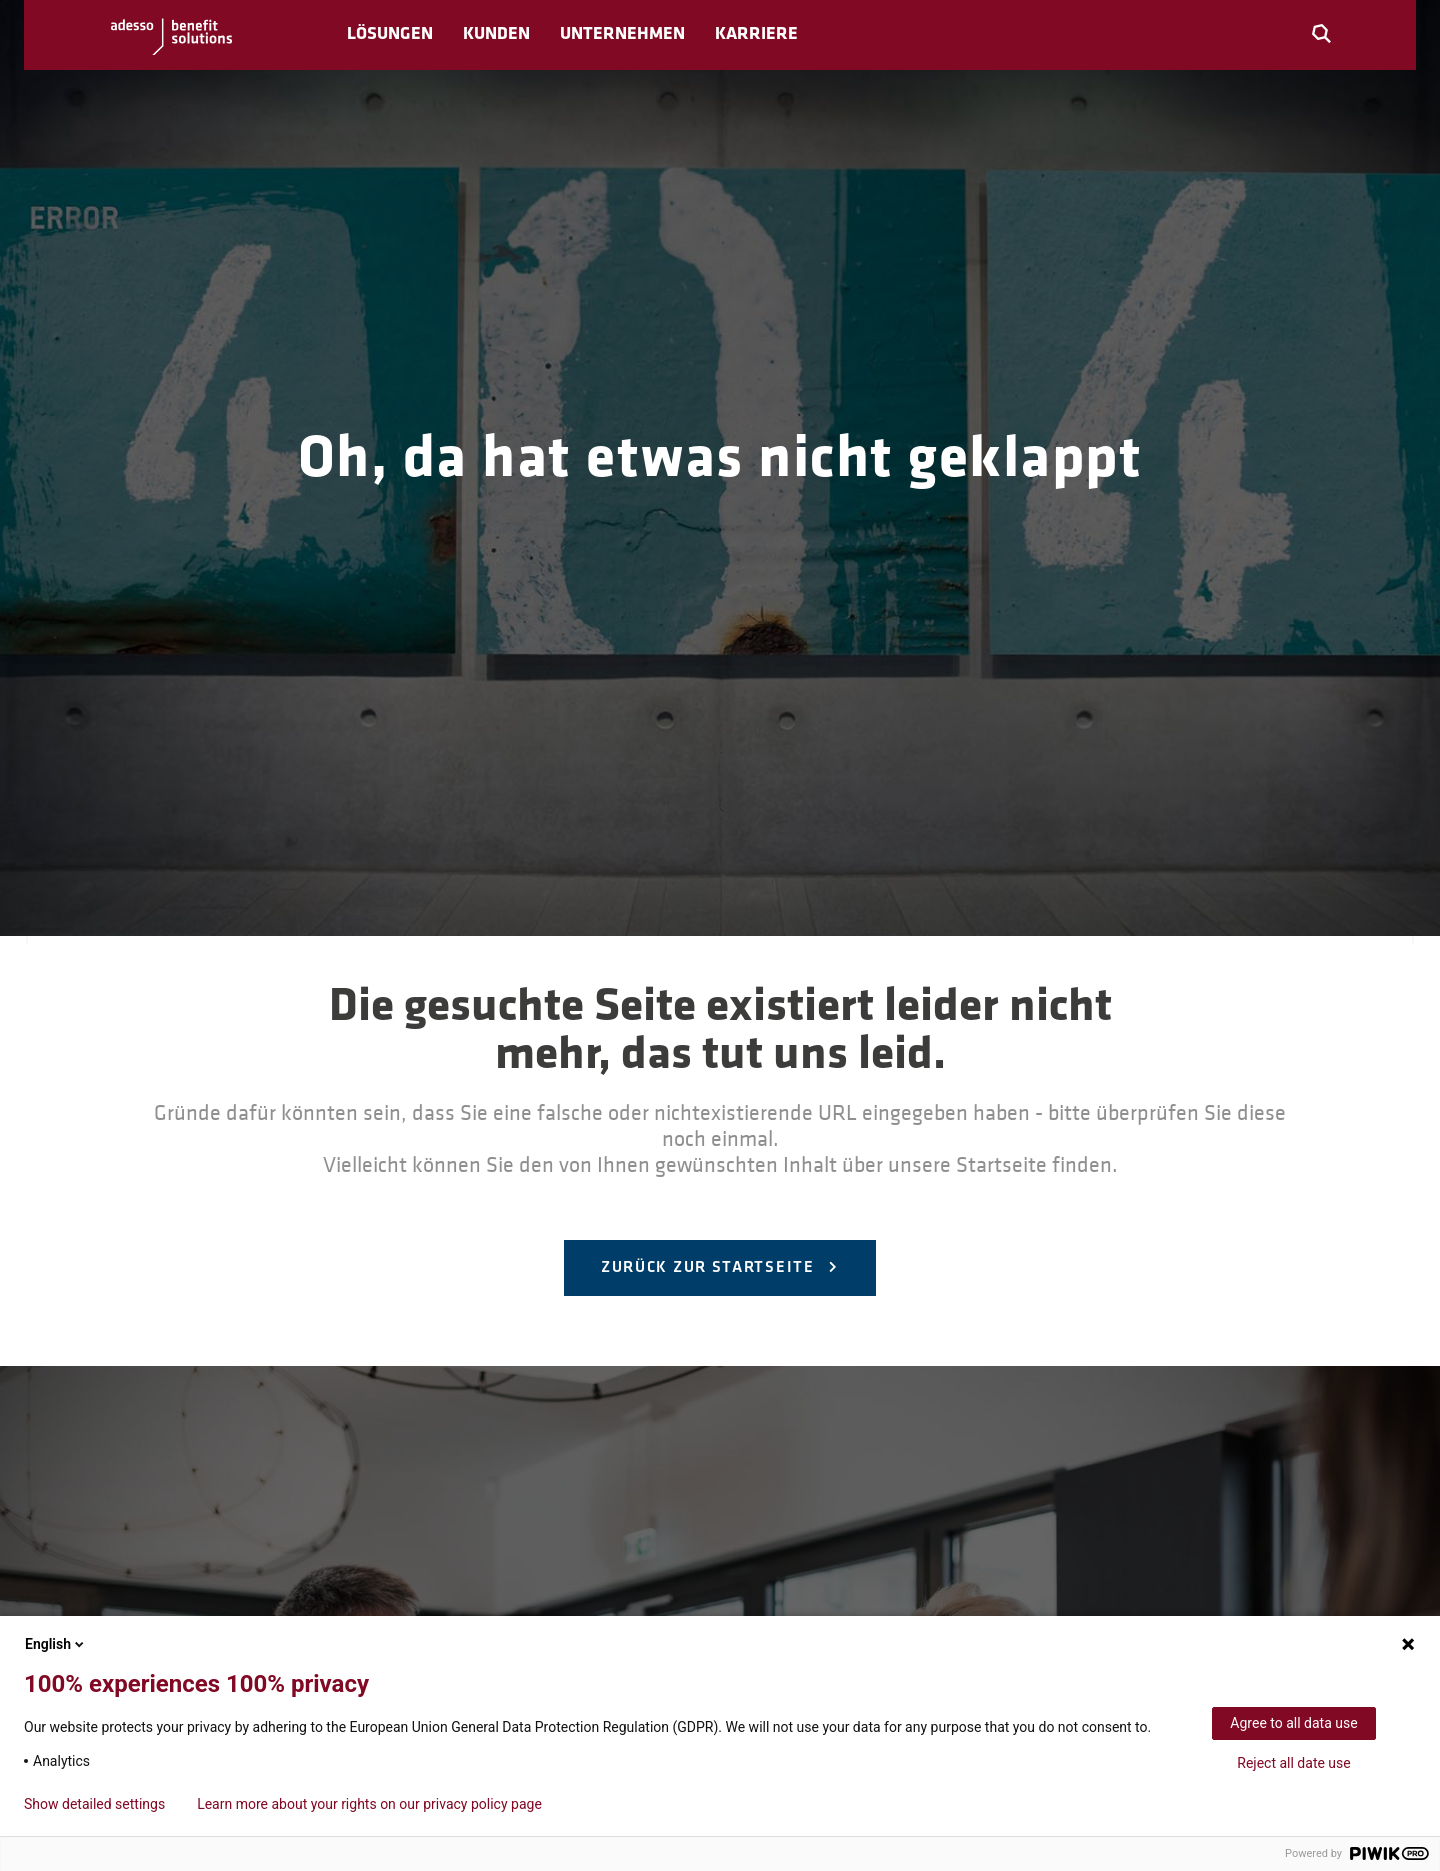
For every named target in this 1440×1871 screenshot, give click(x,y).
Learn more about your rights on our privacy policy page (369, 1804)
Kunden (496, 34)
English (56, 1644)
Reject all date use (1293, 1763)
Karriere (756, 34)
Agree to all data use (1293, 1723)
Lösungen (390, 34)
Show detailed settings (94, 1804)
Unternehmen (622, 34)
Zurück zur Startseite (710, 1268)
